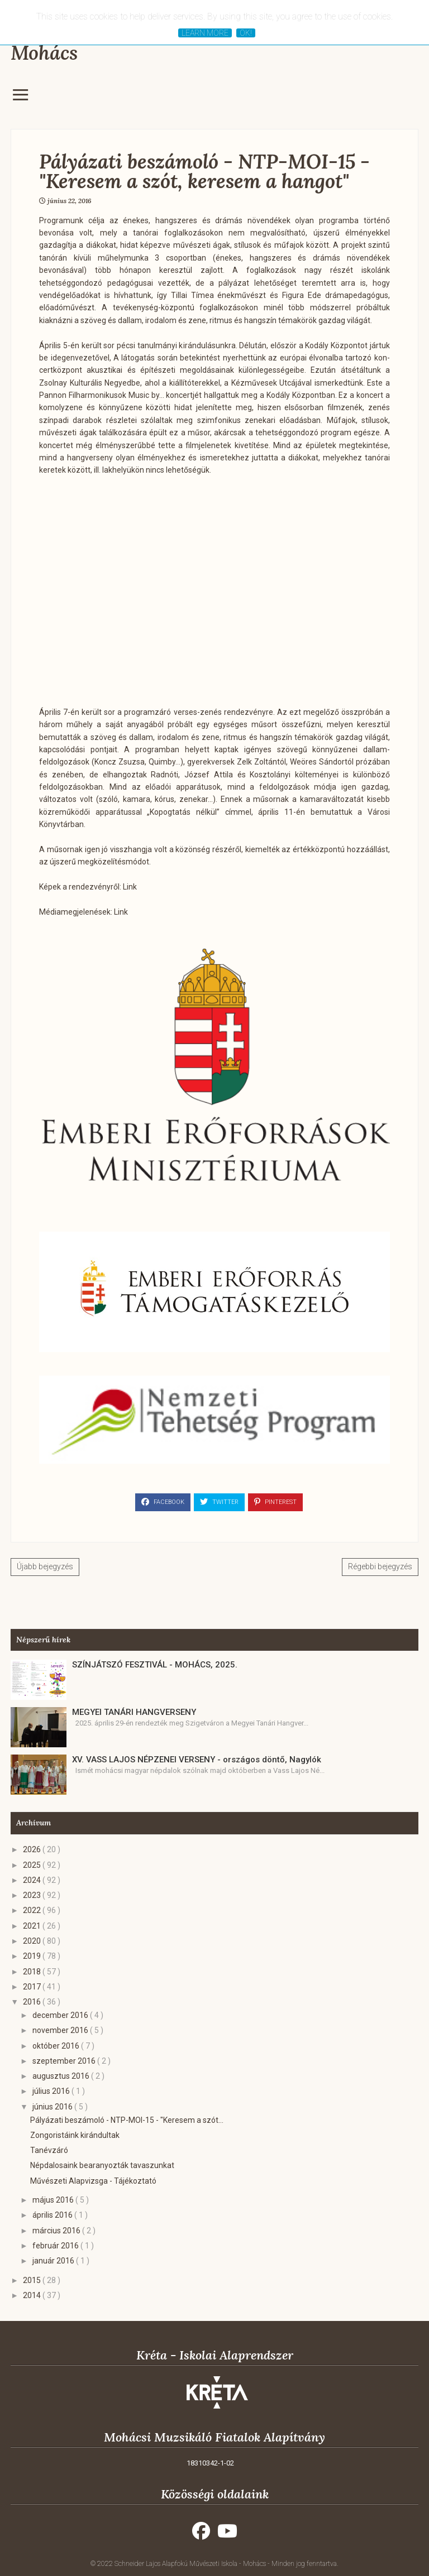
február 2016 (56, 2245)
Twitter (219, 1502)
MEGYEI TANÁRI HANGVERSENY (134, 1712)
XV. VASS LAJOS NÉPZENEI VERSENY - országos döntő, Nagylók (196, 1760)
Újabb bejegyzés (45, 1566)
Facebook (162, 1502)
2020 (32, 1940)
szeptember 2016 (64, 2060)
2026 (32, 1849)
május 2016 (53, 2199)
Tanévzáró (49, 2150)
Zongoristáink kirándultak (75, 2135)
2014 (32, 2295)
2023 (32, 1895)
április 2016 (53, 2214)
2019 (32, 1956)
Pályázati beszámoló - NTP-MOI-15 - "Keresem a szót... (126, 2120)
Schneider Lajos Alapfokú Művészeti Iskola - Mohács (191, 2564)
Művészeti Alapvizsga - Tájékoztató (93, 2180)
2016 (32, 2001)
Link (130, 886)
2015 (32, 2280)
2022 (32, 1910)
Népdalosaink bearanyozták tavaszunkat (102, 2165)
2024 (32, 1880)
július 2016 (52, 2091)
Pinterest (275, 1502)
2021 (32, 1925)
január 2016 (54, 2260)
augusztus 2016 (61, 2076)
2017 (32, 1986)
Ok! (246, 32)
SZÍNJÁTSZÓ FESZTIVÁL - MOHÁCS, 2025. (154, 1665)
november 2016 (61, 2030)
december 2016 (61, 2015)
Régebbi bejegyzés (380, 1566)
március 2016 (57, 2230)
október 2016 (56, 2045)
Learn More (205, 32)
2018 (32, 1971)
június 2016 (53, 2106)
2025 (32, 1865)
